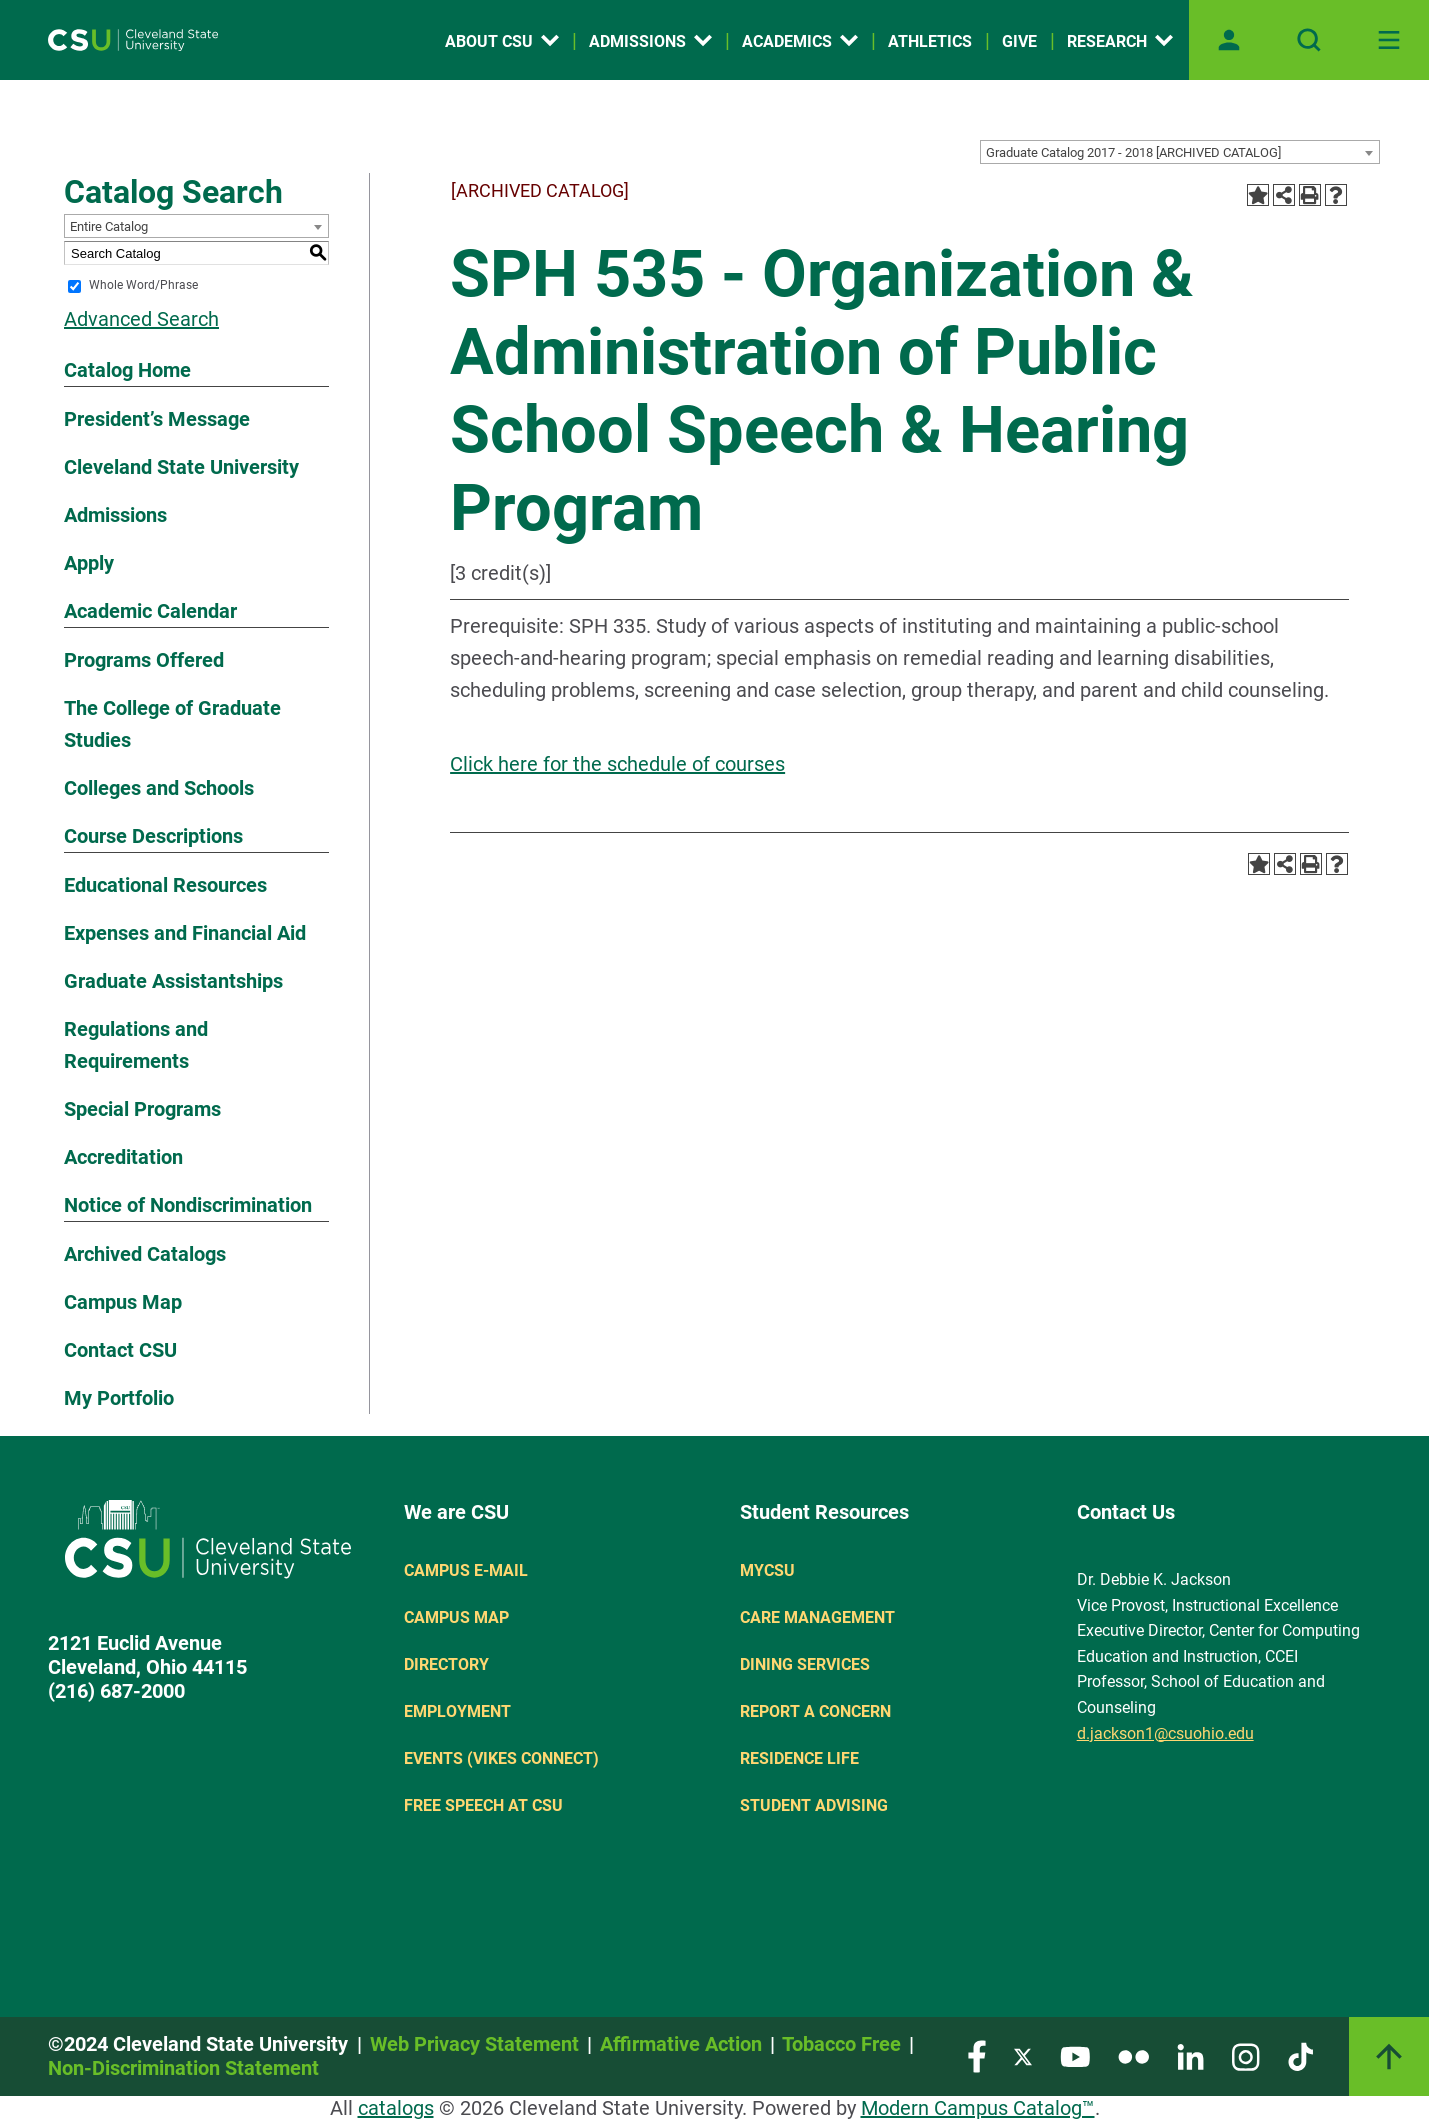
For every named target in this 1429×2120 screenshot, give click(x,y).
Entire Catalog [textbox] (109, 226)
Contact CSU (120, 1350)
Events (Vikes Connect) (501, 1758)
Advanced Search (141, 319)
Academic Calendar (150, 611)
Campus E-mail (466, 1570)
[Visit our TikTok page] (1300, 2055)
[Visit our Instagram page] (1246, 2055)
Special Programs (142, 1109)
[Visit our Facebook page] (977, 2055)
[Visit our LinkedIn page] (1190, 2055)
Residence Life (799, 1758)
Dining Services (805, 1664)
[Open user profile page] (1229, 40)
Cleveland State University (181, 467)
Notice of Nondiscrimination (188, 1205)
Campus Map (123, 1302)
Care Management (817, 1617)
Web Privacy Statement (474, 2044)
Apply (89, 563)
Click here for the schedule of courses (617, 764)
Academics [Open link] (800, 41)
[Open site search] (1309, 40)
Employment (457, 1711)
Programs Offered (144, 660)
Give (1019, 41)
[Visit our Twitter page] (1023, 2055)
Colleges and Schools (159, 788)
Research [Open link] (1120, 41)
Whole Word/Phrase (143, 286)
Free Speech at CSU (483, 1805)
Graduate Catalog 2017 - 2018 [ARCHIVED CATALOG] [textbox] (1133, 152)
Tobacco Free (841, 2044)
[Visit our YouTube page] (1075, 2055)
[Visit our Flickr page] (1133, 2055)
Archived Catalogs (145, 1254)
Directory (446, 1664)
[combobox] (1180, 152)
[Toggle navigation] (1389, 40)
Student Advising (814, 1805)
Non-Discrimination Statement (183, 2068)
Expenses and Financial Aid (185, 933)
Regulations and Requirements (136, 1045)
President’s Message (157, 419)
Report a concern (815, 1711)
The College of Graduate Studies (172, 724)
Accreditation (123, 1157)
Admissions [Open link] (650, 41)
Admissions (115, 515)
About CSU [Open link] (502, 41)
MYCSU (767, 1570)
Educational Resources (165, 885)
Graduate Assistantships (173, 981)
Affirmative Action (681, 2044)
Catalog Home (127, 370)
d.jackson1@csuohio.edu (1165, 1733)
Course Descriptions (153, 836)
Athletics (930, 41)
